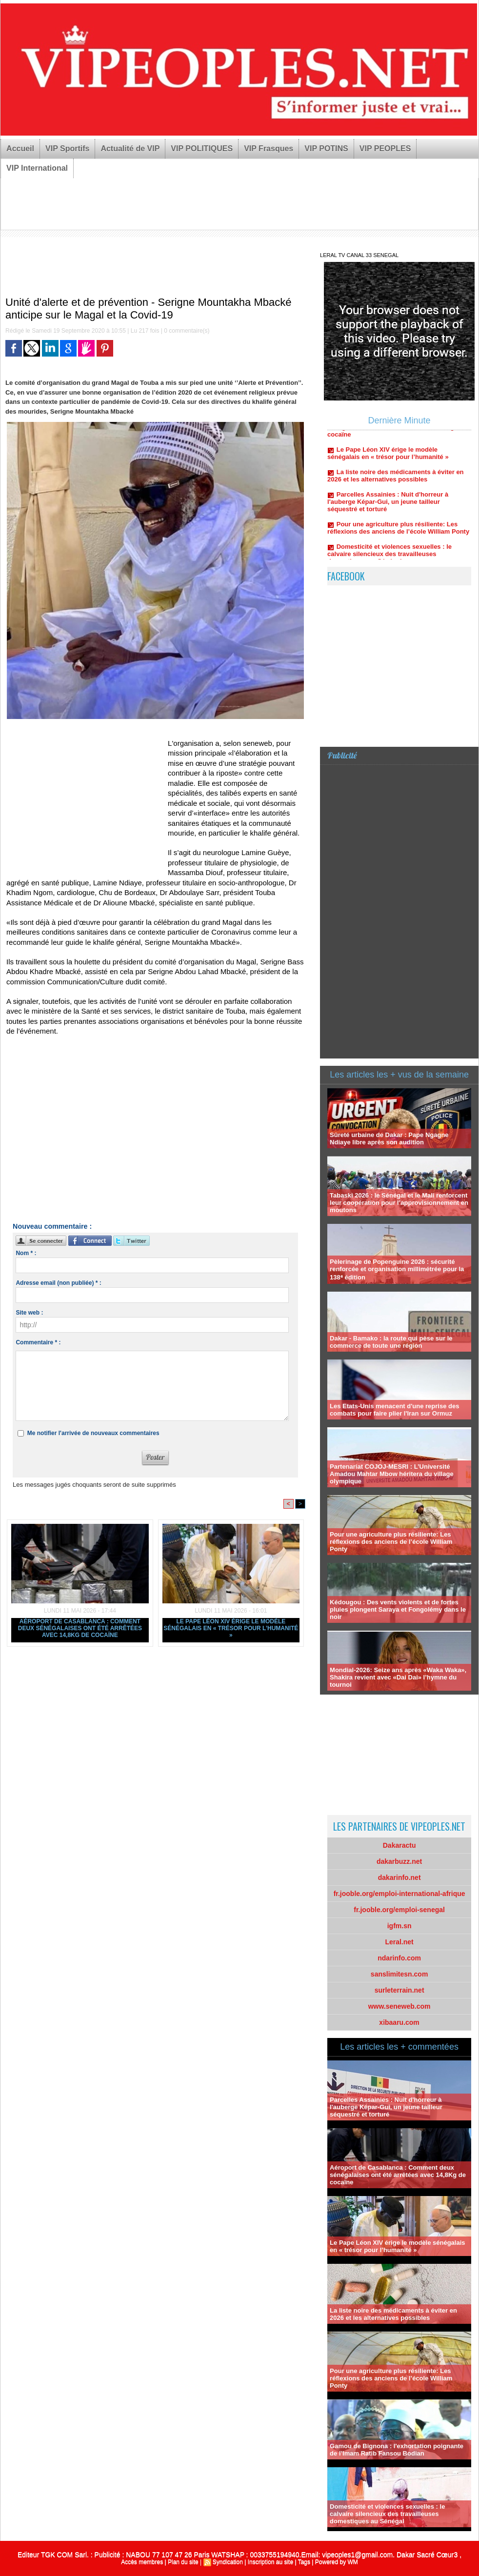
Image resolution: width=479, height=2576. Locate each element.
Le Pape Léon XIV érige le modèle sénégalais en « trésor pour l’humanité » (230, 1628)
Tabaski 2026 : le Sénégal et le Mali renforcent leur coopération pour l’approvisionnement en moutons (399, 1203)
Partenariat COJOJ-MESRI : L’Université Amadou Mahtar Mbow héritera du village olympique (392, 1474)
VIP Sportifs (67, 148)
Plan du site (183, 2561)
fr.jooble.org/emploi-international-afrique (399, 1893)
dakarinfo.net (399, 1877)
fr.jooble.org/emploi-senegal (399, 1910)
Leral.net (399, 1942)
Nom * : (26, 1253)
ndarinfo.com (399, 1958)
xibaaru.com (399, 2022)
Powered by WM (336, 2561)
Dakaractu (399, 1845)
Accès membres (142, 2561)
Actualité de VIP (130, 148)
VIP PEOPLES (385, 148)
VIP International (37, 168)
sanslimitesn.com (399, 1974)
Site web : (29, 1312)
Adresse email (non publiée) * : (58, 1282)
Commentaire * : (38, 1342)
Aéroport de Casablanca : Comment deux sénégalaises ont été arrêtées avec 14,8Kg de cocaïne (80, 1628)
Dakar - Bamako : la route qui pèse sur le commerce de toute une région (391, 1342)
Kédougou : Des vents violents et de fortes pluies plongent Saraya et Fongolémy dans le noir (398, 1609)
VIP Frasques (268, 148)
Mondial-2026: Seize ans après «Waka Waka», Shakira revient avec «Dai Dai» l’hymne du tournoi (398, 1677)
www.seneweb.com (399, 2006)
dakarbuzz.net (399, 1861)
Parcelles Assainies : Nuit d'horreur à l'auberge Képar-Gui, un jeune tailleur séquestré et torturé (387, 515)
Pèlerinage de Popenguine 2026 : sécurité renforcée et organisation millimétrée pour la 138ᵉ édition (397, 1269)
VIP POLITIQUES (202, 148)
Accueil (20, 148)
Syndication (228, 2561)
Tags (304, 2561)
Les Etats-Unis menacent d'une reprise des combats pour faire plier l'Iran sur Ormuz (394, 1409)
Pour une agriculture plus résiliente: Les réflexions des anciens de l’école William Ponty (398, 541)
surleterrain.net (399, 1990)
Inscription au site (270, 2561)
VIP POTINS (326, 148)
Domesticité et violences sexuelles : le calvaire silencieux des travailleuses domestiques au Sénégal (387, 2514)
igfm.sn (399, 1926)
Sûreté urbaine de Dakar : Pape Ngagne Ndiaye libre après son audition (389, 1138)
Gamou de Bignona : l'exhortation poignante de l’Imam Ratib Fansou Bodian (396, 2449)
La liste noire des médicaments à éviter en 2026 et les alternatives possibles (395, 489)
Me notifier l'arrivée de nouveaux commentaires (93, 1433)
